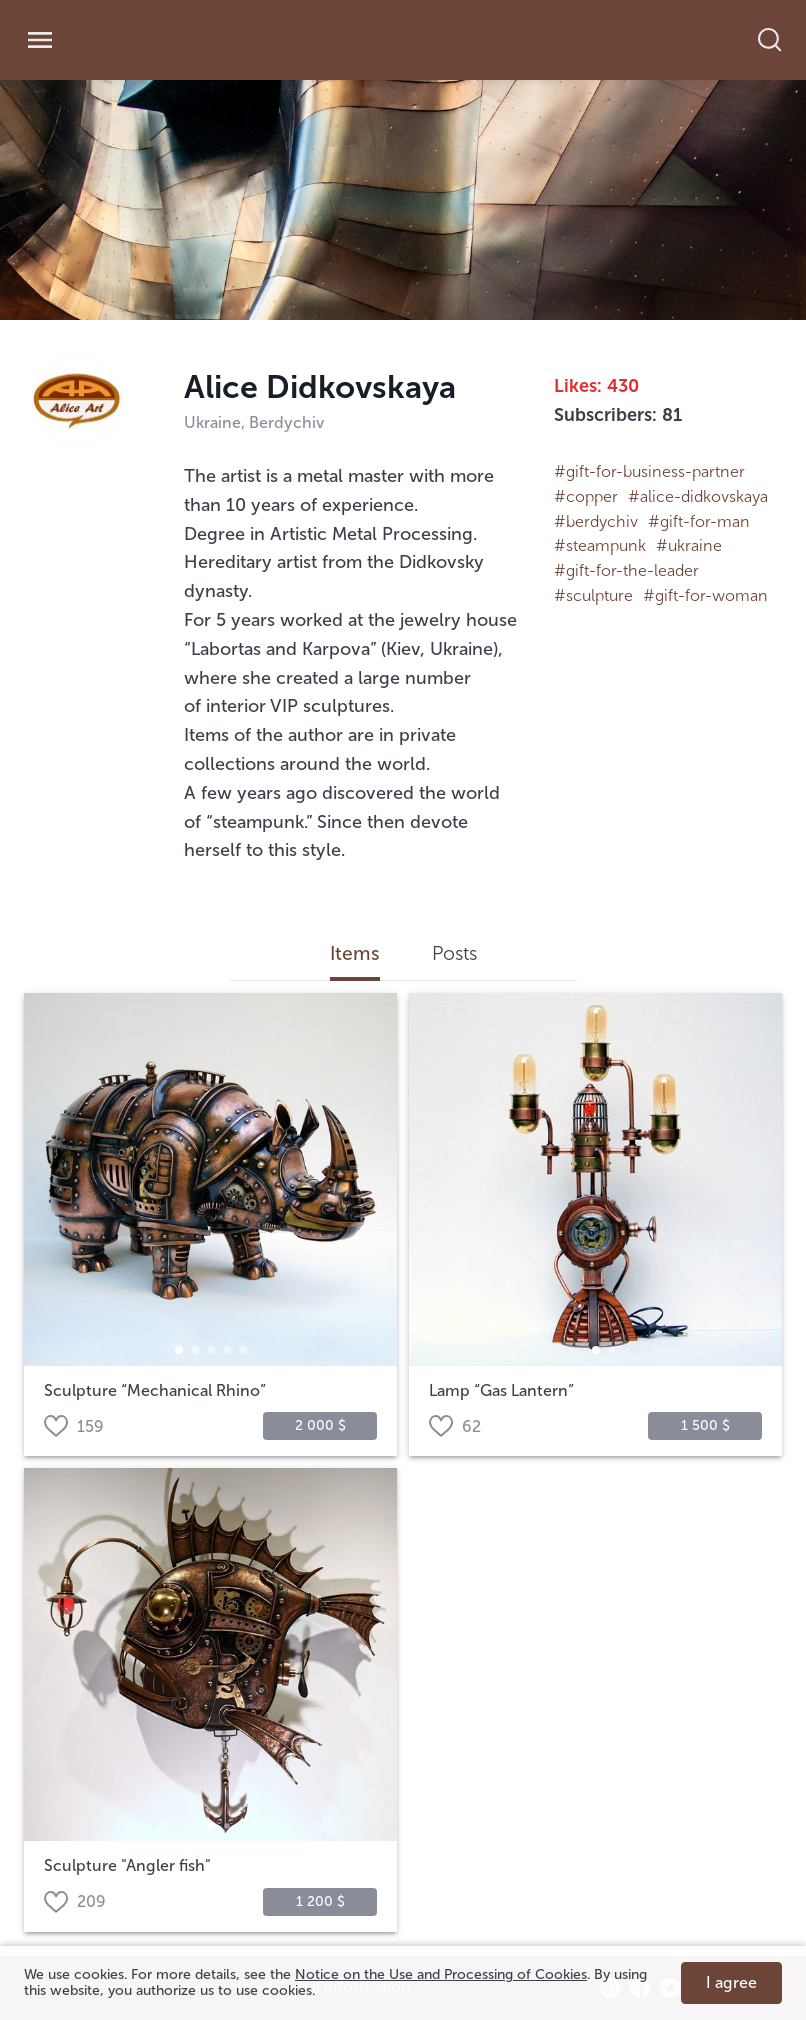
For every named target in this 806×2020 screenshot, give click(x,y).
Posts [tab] (454, 954)
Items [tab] (355, 954)
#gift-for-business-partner (649, 471)
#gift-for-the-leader (626, 570)
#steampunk (600, 545)
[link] (167, 40)
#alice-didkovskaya (698, 496)
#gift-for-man (699, 521)
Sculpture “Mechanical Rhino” (155, 1391)
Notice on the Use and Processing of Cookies (441, 1974)
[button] (179, 1350)
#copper (586, 496)
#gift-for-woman (705, 595)
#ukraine (689, 545)
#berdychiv (596, 521)
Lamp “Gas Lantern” (501, 1391)
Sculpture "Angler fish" (127, 1866)
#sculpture (593, 595)
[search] (780, 40)
